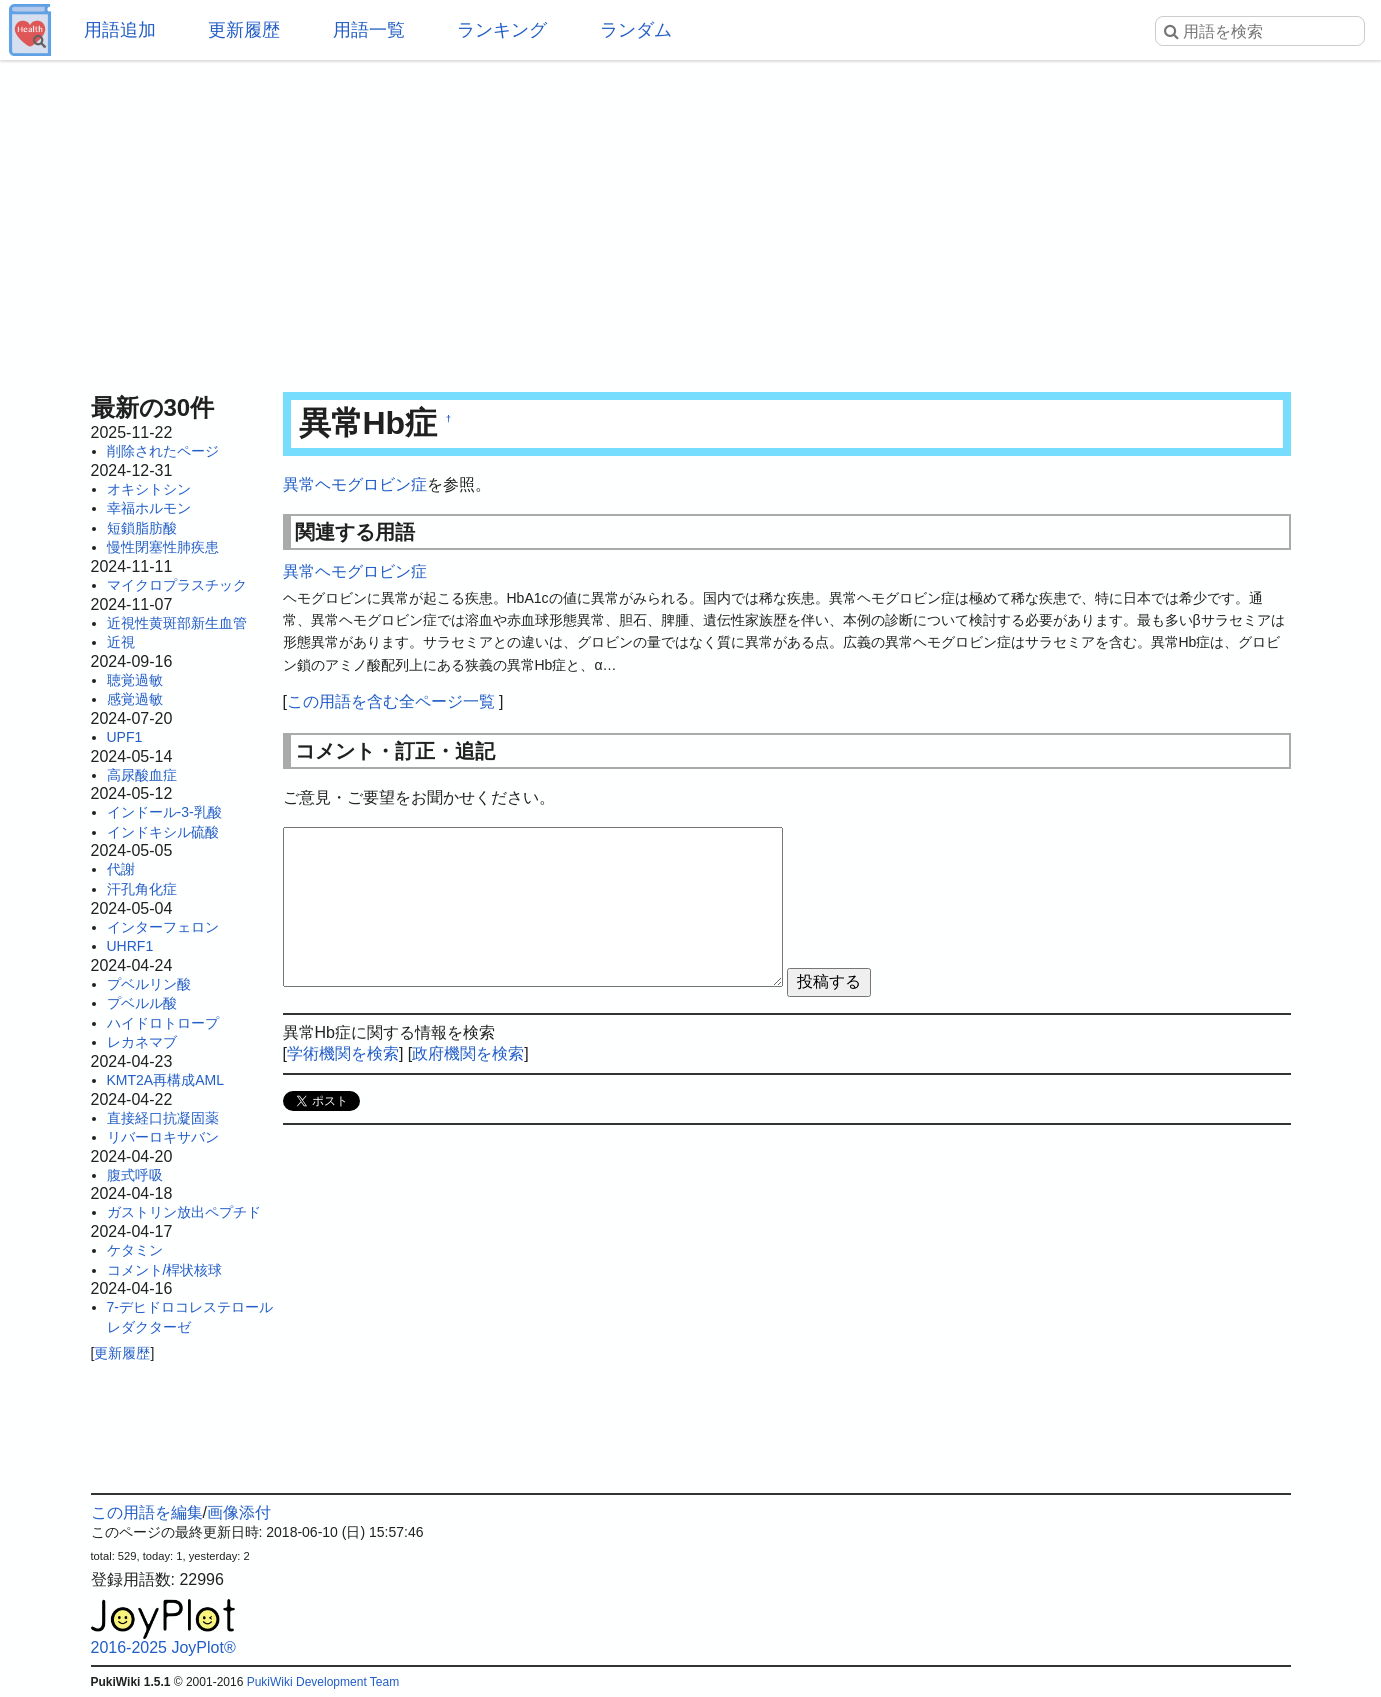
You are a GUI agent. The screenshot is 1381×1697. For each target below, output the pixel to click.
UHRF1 (130, 946)
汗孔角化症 (142, 889)
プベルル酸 (142, 1003)
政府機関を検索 (468, 1053)
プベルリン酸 (149, 984)
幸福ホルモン (149, 508)
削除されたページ (163, 451)
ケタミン (135, 1250)
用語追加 (120, 30)
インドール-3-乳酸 (164, 812)
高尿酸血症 (142, 775)
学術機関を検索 (343, 1053)
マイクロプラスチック (177, 585)
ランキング (502, 30)
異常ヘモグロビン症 (355, 484)
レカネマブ (142, 1042)
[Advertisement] (691, 220)
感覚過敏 (135, 699)
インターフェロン (163, 927)
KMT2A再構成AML (165, 1080)
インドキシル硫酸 (163, 832)
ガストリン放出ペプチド (184, 1212)
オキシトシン (149, 489)
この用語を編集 (147, 1512)
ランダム (636, 30)
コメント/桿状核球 (165, 1270)
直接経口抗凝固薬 (163, 1118)
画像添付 (239, 1512)
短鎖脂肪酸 (142, 528)
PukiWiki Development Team (323, 1682)
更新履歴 (244, 30)
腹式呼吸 (135, 1175)
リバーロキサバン (163, 1137)
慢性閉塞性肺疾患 (163, 547)
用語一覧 (369, 30)
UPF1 (125, 737)
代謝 (121, 869)
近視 (121, 642)
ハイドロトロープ (163, 1023)
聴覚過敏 (135, 680)
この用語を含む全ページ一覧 (391, 701)
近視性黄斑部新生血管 (177, 623)
